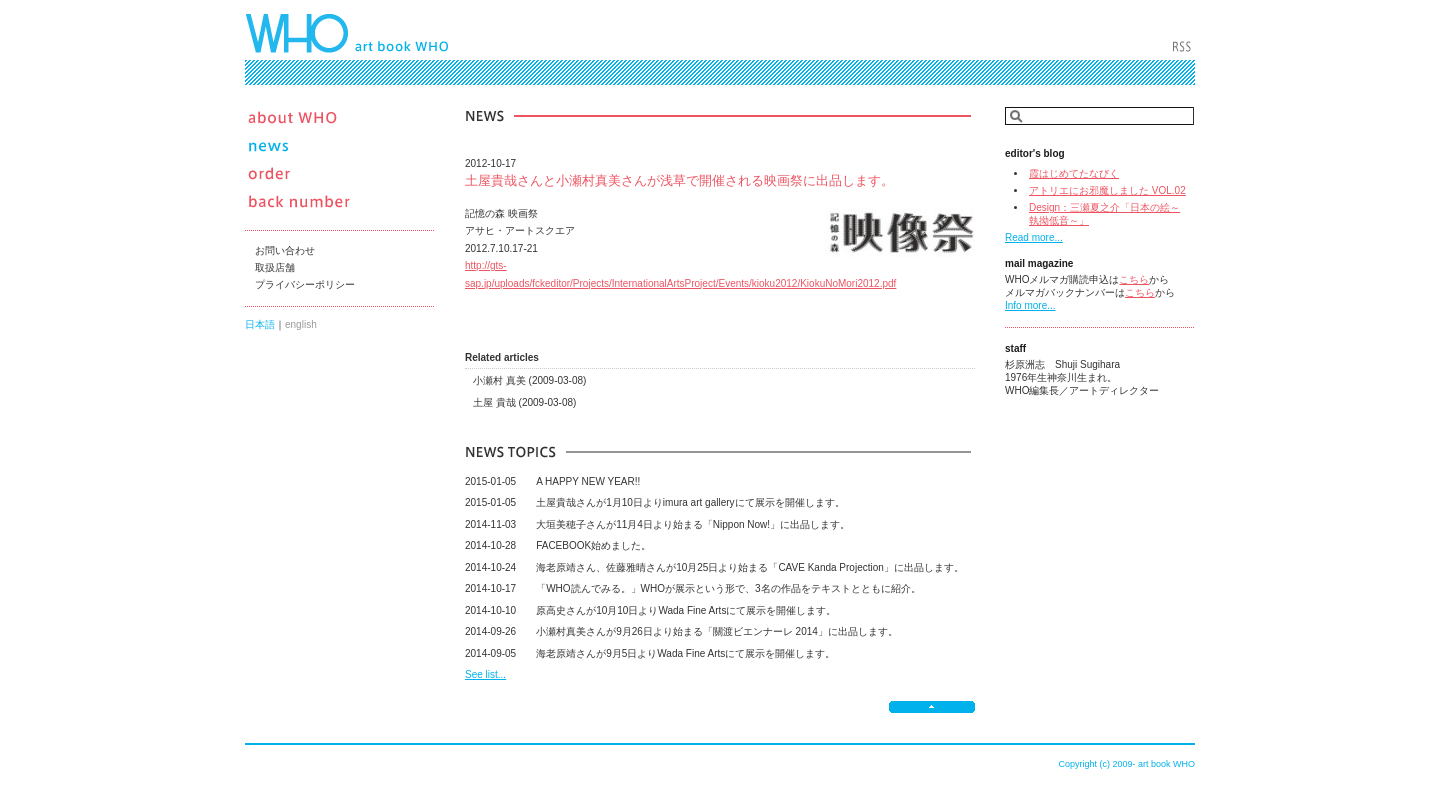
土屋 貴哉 (524, 402)
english (301, 324)
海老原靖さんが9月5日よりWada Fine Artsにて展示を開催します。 (650, 653)
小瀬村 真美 (529, 380)
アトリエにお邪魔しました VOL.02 (1107, 190)
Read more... (1034, 237)
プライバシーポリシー (305, 284)
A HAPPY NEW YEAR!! (552, 481)
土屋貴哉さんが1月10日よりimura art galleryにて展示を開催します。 (655, 502)
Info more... (1030, 305)
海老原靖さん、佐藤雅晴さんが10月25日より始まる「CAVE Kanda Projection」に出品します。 (714, 567)
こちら (1134, 279)
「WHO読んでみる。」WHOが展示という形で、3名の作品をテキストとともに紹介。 (693, 588)
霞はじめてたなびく (1074, 173)
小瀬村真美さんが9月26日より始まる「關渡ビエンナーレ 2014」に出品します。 (681, 631)
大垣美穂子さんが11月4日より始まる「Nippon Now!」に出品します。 (657, 524)
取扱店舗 (275, 267)
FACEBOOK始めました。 (558, 545)
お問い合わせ (285, 250)
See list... (485, 674)
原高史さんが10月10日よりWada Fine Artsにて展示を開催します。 (650, 610)
